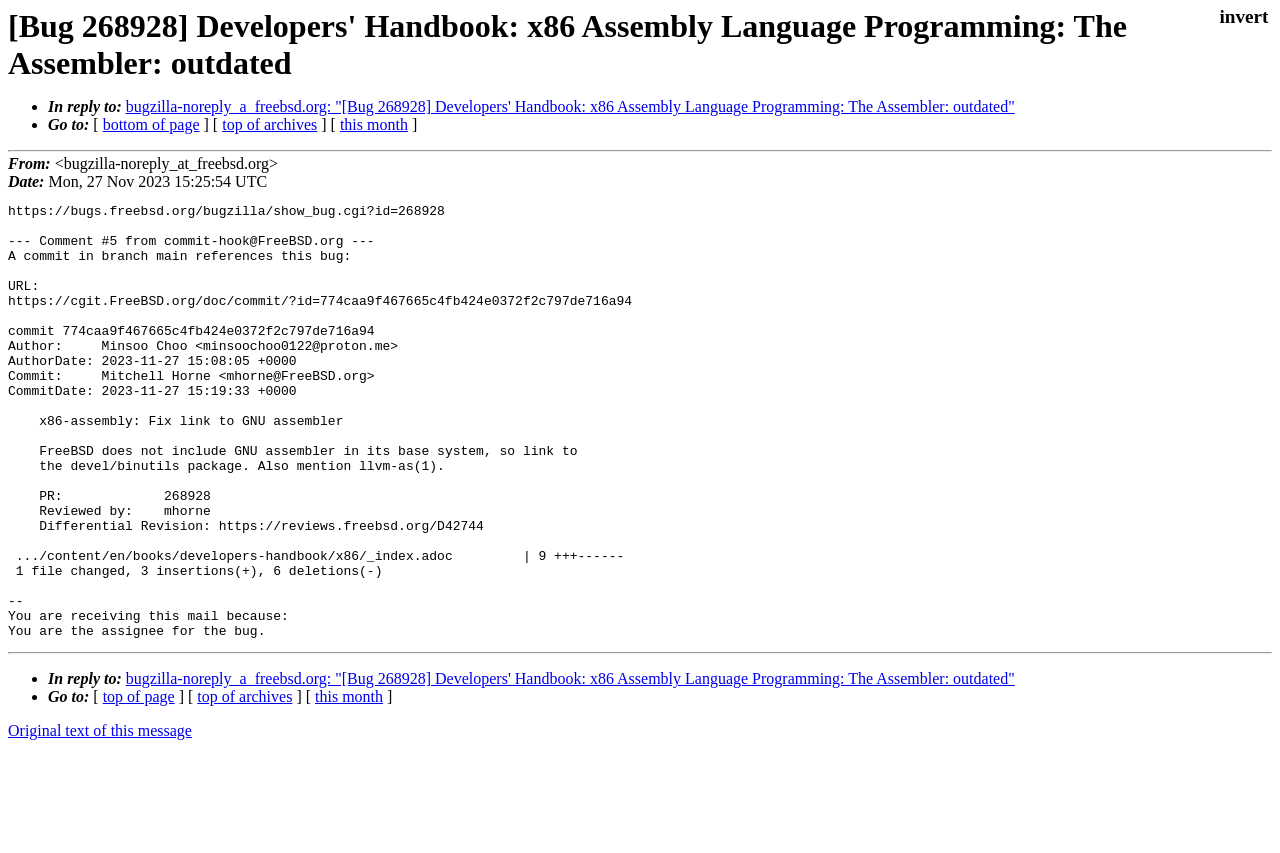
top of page (139, 783)
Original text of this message (100, 817)
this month (374, 124)
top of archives (269, 124)
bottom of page (151, 124)
